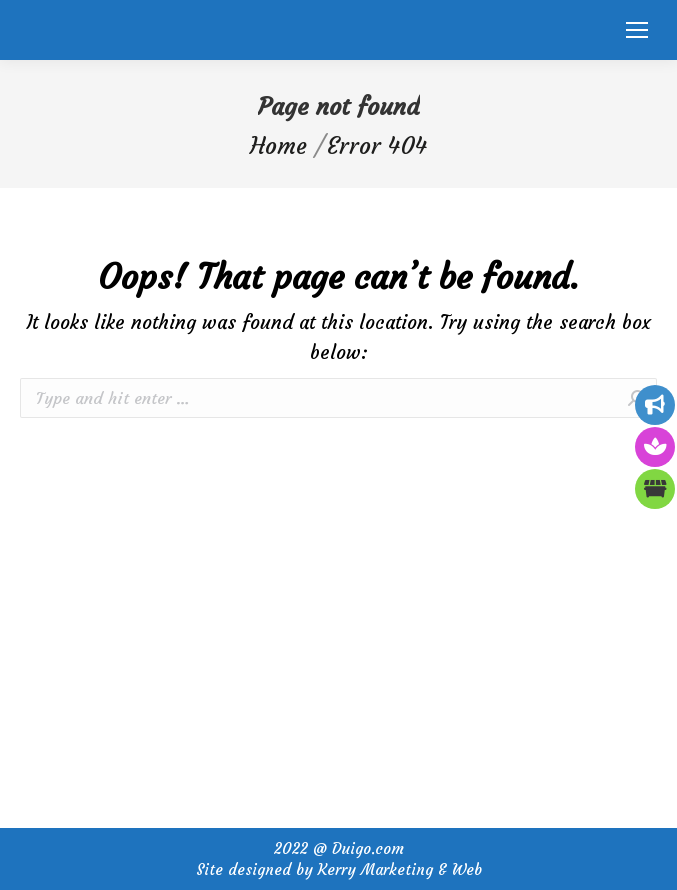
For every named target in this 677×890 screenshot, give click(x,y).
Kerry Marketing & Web (400, 869)
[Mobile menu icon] (637, 30)
